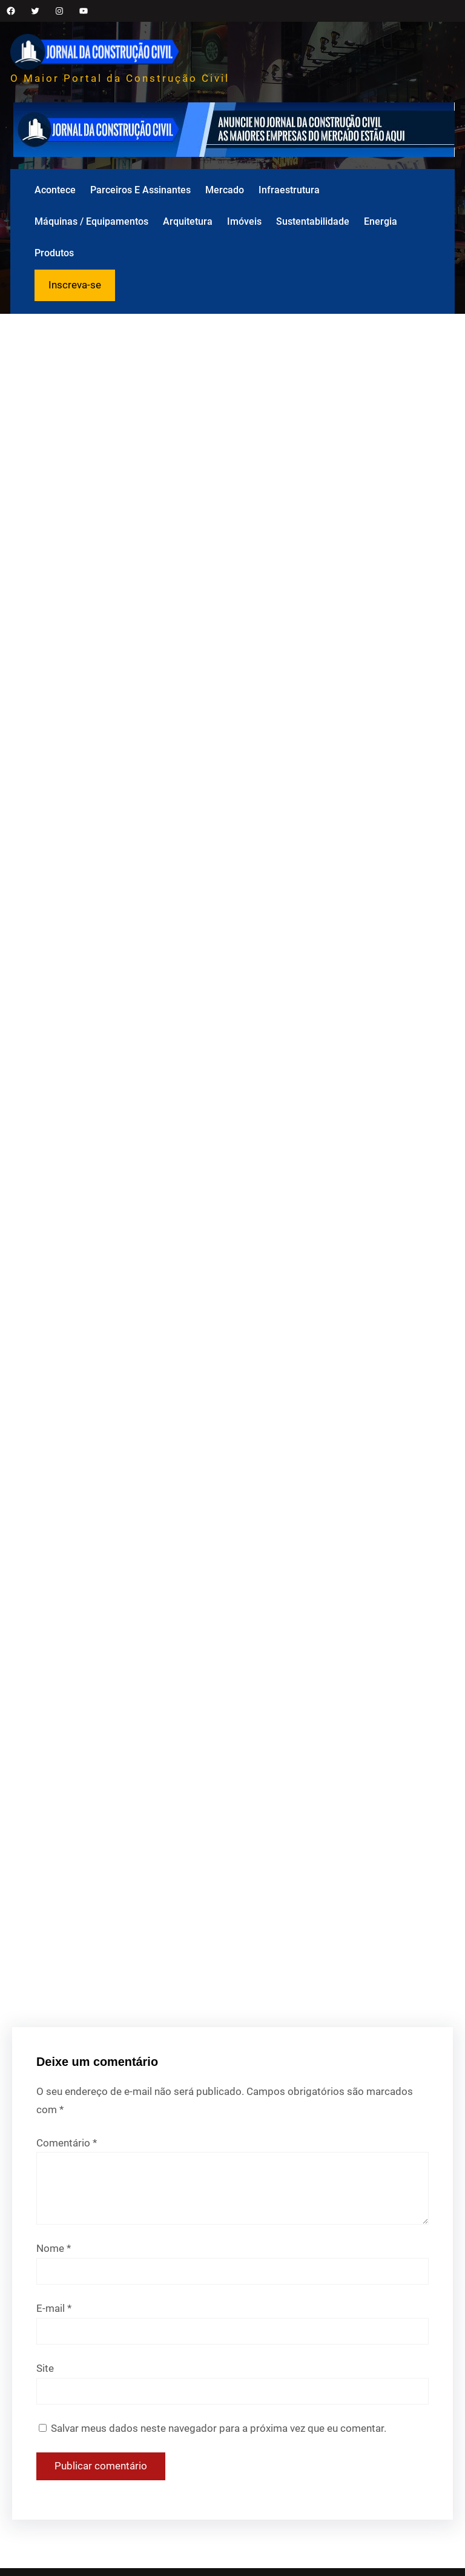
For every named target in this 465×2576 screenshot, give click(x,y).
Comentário (66, 2143)
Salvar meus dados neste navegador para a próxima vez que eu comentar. (218, 2428)
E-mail (53, 2308)
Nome (53, 2248)
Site (45, 2368)
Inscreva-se (74, 285)
